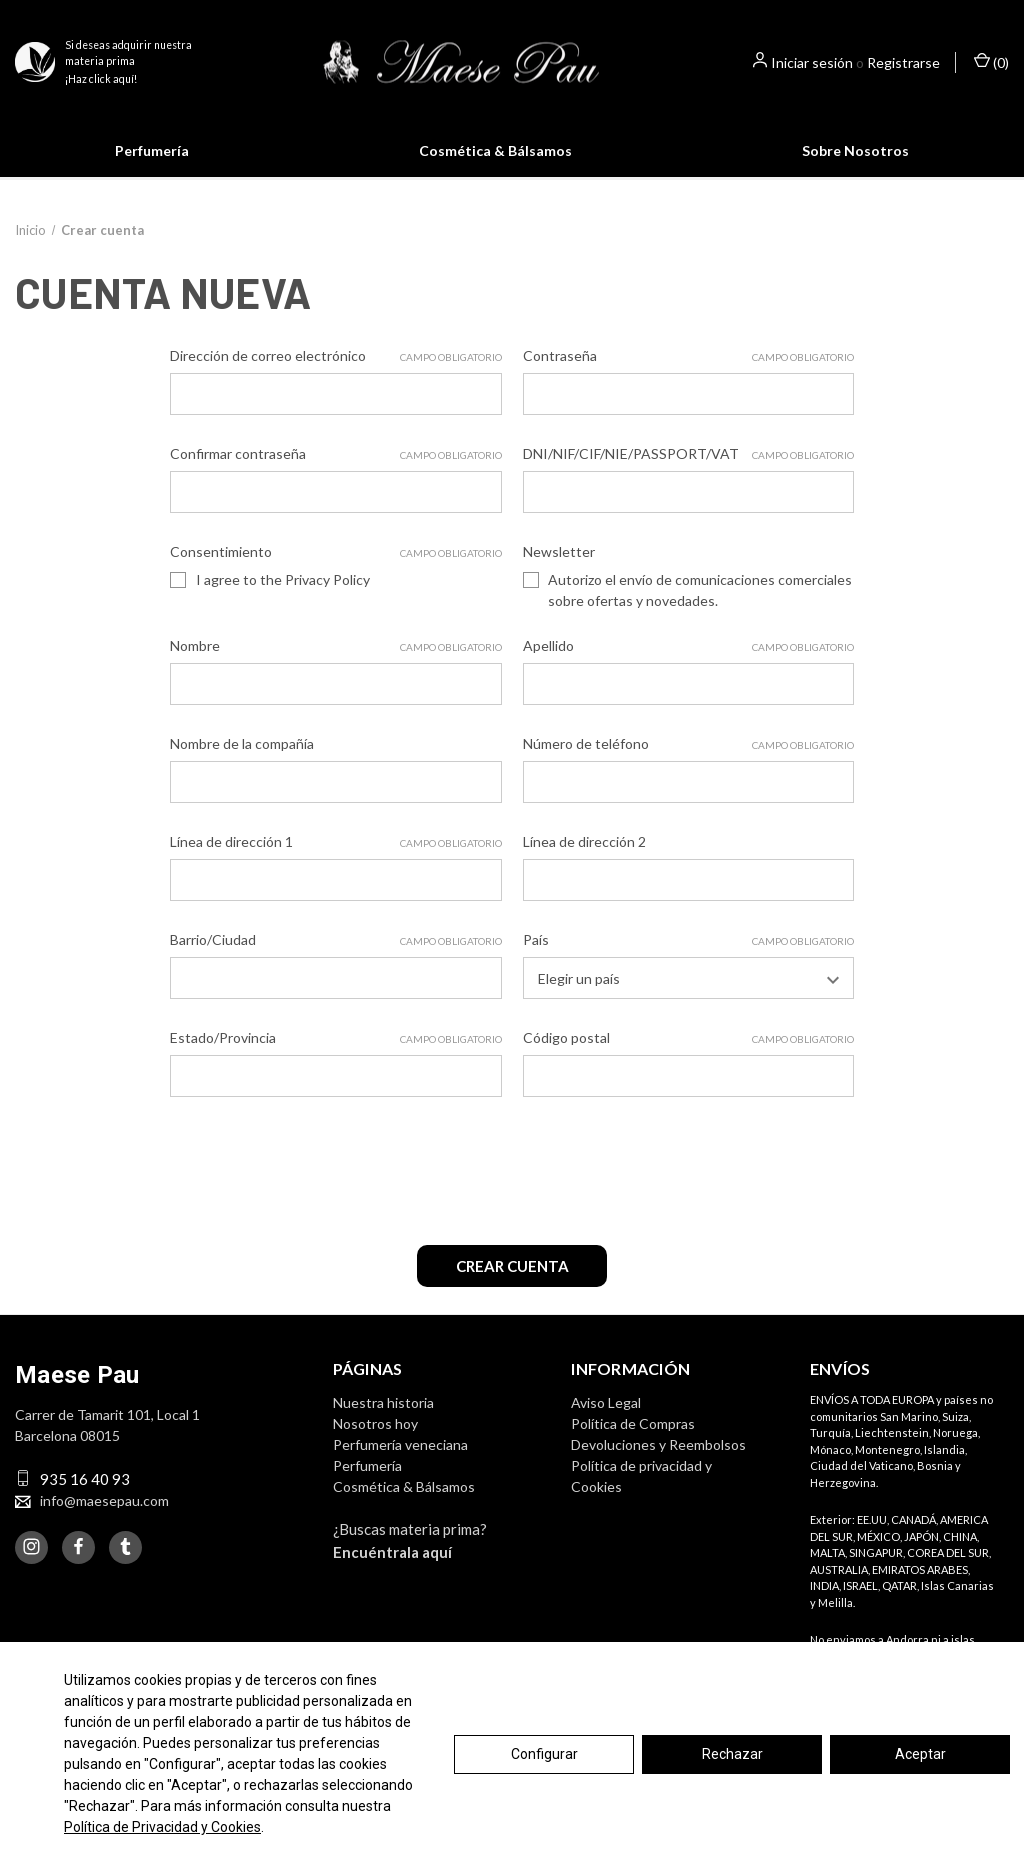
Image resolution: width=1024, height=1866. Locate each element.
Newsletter (559, 574)
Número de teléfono (688, 767)
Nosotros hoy (375, 1440)
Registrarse (903, 62)
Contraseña (688, 379)
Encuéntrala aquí (392, 1569)
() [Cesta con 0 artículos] (991, 61)
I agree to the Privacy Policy (283, 602)
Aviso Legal (606, 1419)
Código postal (688, 1061)
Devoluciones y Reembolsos (658, 1461)
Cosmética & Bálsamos (495, 150)
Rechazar (732, 1754)
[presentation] (322, 1187)
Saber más (698, 189)
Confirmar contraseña (335, 477)
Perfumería (152, 150)
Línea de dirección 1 (335, 865)
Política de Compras (633, 1440)
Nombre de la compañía (242, 766)
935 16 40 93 (85, 1496)
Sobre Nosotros (855, 150)
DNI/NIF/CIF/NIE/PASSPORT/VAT (688, 477)
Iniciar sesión (812, 62)
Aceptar (920, 1754)
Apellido (688, 669)
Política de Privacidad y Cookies (162, 1827)
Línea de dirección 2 (584, 864)
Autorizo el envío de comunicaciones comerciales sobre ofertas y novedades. (700, 613)
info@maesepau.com (104, 1517)
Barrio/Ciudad (335, 963)
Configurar (544, 1754)
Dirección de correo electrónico (335, 379)
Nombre (335, 669)
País (688, 963)
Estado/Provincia (335, 1061)
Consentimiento (335, 575)
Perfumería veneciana (400, 1461)
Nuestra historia (383, 1419)
